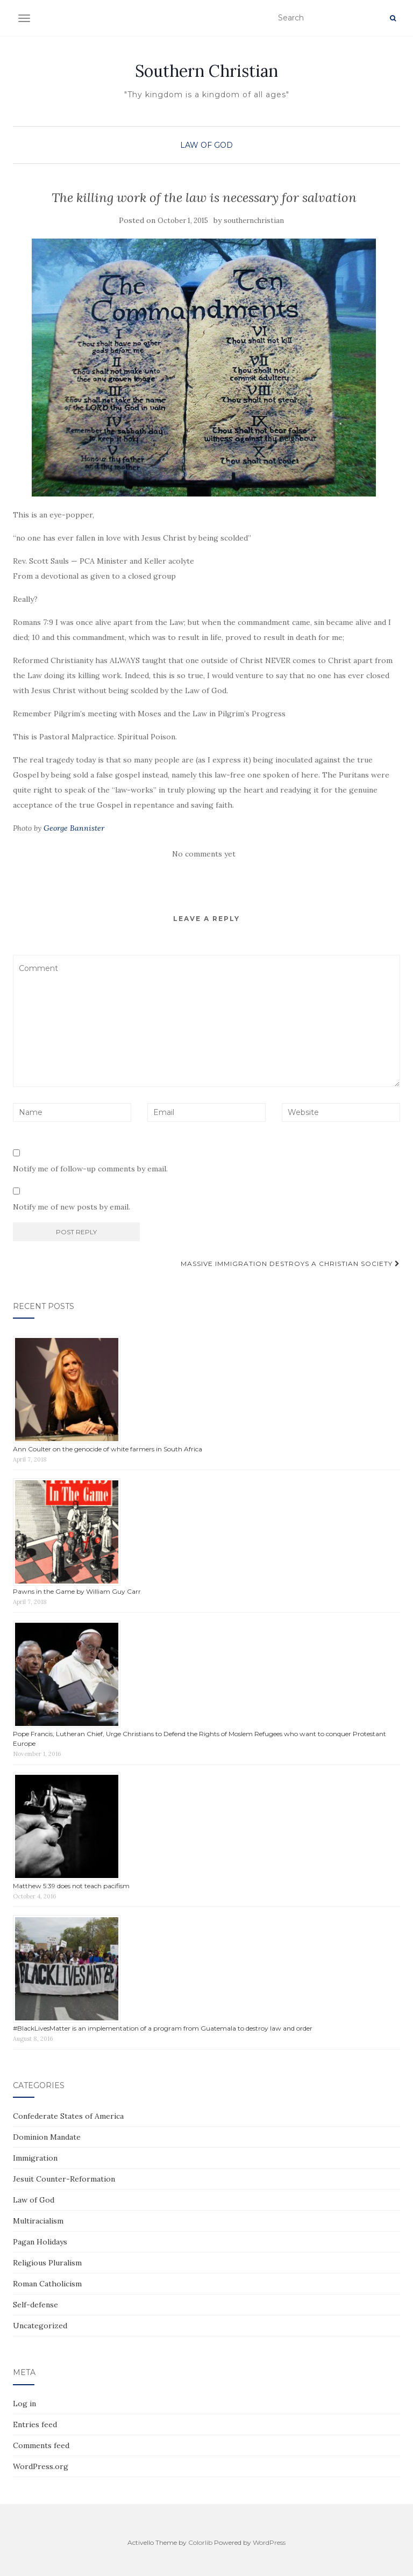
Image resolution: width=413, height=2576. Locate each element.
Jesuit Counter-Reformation (64, 2179)
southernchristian (254, 220)
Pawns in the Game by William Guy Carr (77, 1591)
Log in (24, 2403)
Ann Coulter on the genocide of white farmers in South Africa (107, 1449)
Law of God (206, 145)
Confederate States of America (68, 2116)
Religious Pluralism (47, 2263)
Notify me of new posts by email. (71, 1207)
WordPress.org (40, 2466)
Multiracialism (38, 2221)
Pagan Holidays (40, 2242)
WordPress (269, 2542)
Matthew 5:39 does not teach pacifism (71, 1886)
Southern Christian (206, 71)
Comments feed (41, 2445)
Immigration (35, 2158)
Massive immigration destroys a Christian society (290, 1264)
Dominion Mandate (47, 2137)
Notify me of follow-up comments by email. (90, 1169)
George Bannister (74, 828)
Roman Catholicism (47, 2284)
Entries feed (35, 2424)
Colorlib (200, 2542)
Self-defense (35, 2304)
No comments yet (204, 854)
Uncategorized (40, 2325)
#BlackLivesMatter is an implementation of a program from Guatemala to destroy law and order (162, 2028)
